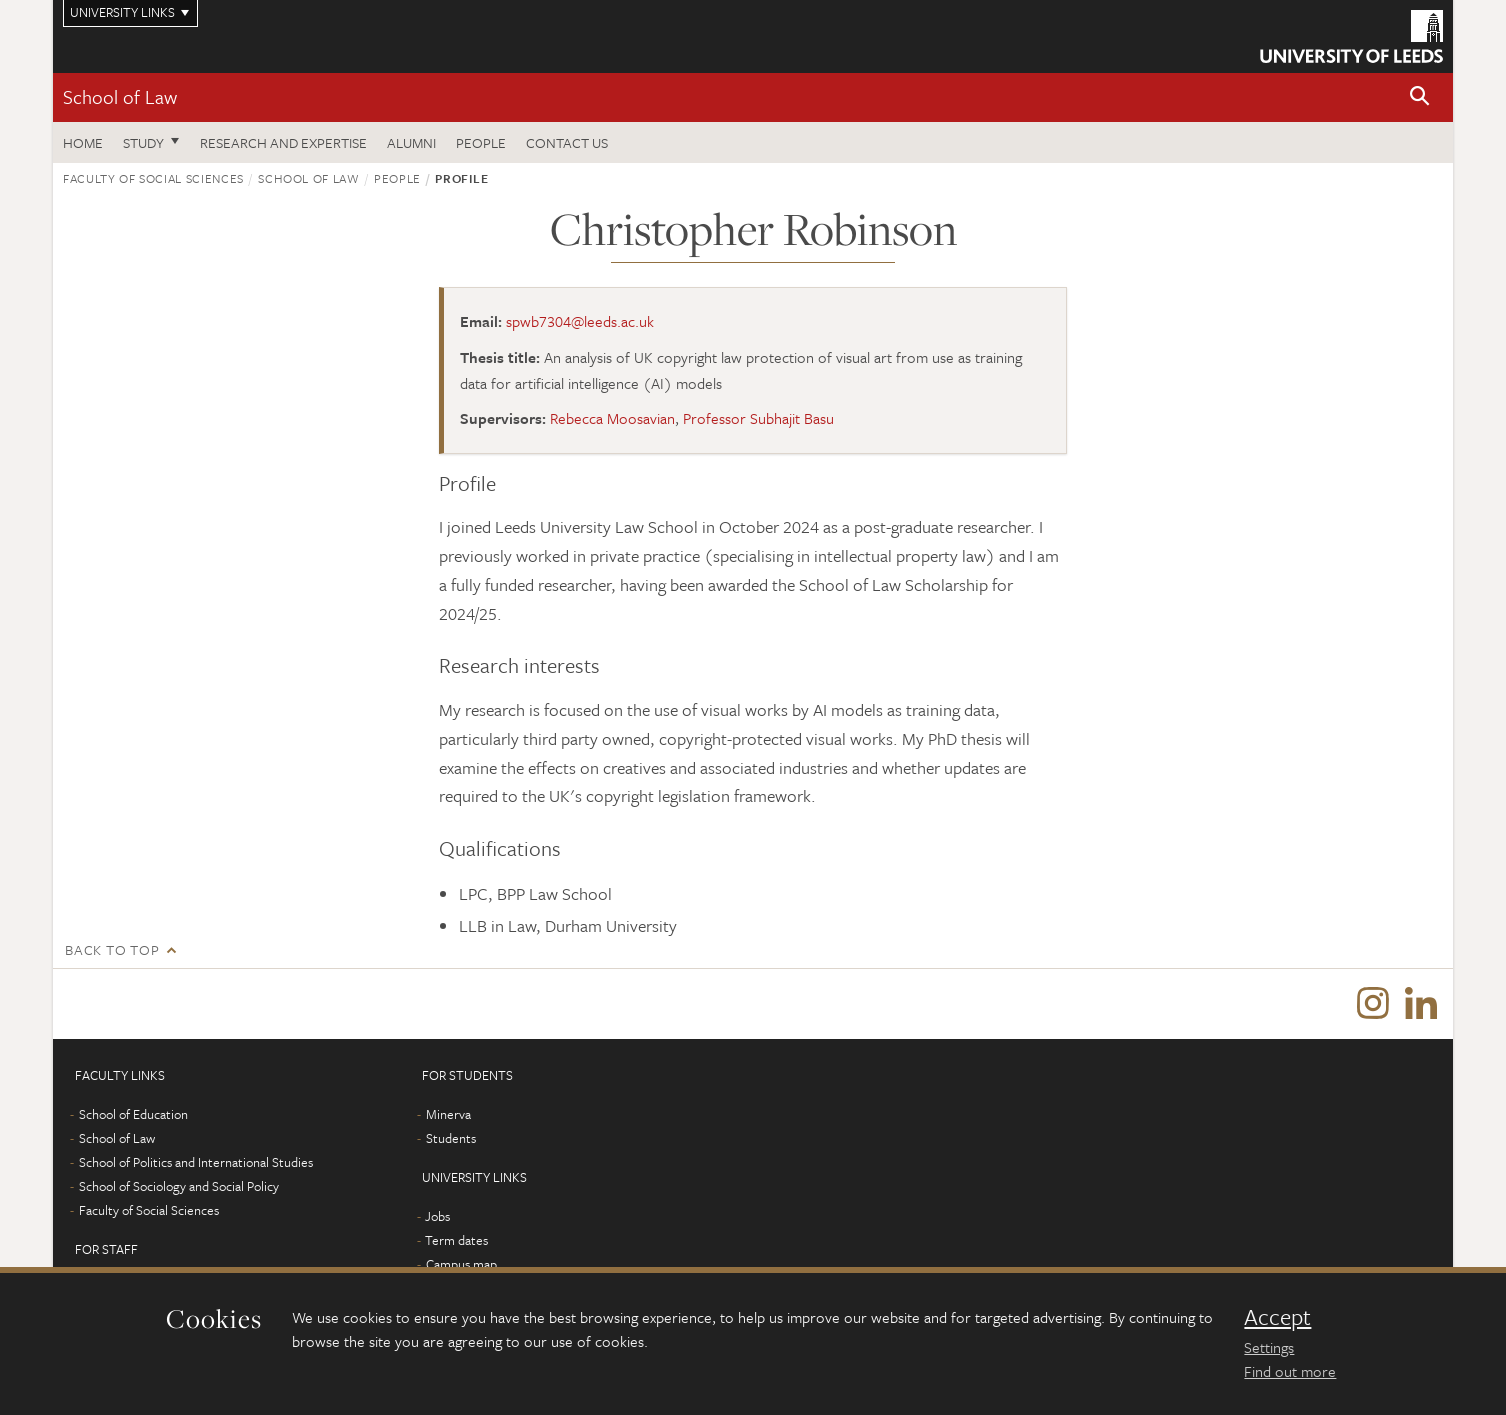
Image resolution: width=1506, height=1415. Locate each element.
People (481, 142)
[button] (1420, 97)
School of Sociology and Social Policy (179, 1186)
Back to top (112, 949)
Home (83, 142)
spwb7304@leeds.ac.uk (580, 321)
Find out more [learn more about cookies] (1290, 1371)
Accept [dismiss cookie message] (1277, 1317)
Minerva (448, 1114)
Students (451, 1138)
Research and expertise (283, 142)
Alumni (411, 142)
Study (143, 142)
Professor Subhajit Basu (758, 418)
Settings (1269, 1347)
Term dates (456, 1240)
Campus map (461, 1264)
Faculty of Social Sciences (153, 178)
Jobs (437, 1216)
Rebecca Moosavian (612, 418)
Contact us (567, 142)
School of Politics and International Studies (196, 1162)
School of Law (120, 96)
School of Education (133, 1114)
